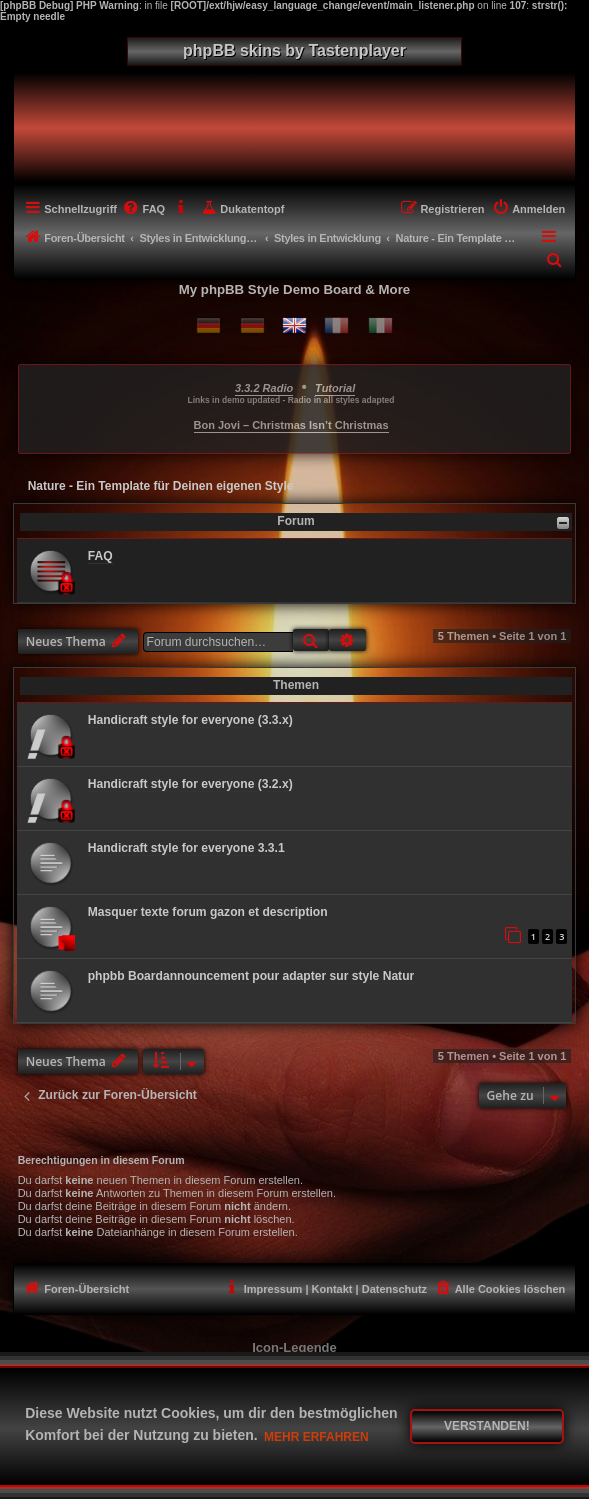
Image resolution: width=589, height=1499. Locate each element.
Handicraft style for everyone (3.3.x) (190, 720)
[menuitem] (143, 209)
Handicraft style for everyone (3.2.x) (190, 784)
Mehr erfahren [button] (316, 1437)
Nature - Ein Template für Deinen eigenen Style (161, 486)
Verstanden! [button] (487, 1426)
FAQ (100, 556)
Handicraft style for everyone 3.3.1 (186, 848)
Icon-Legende (294, 1347)
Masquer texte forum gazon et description (208, 912)
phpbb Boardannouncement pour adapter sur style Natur (251, 976)
